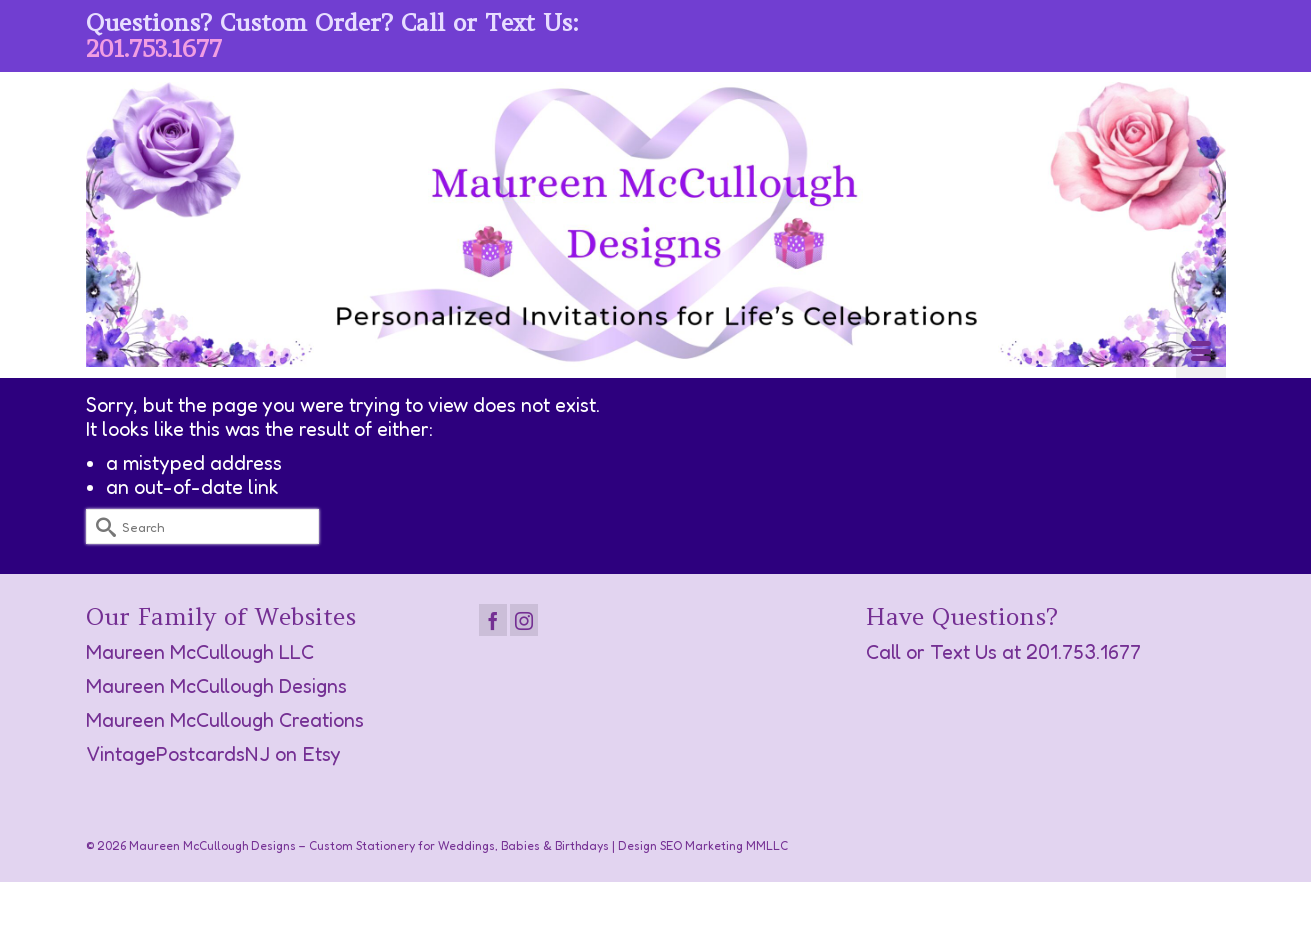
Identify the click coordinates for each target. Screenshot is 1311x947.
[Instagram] (524, 620)
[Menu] (1201, 353)
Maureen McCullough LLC (200, 652)
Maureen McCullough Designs (216, 686)
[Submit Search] (101, 526)
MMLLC (767, 845)
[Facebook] (493, 620)
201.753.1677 (154, 48)
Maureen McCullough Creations (225, 720)
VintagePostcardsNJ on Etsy (213, 754)
